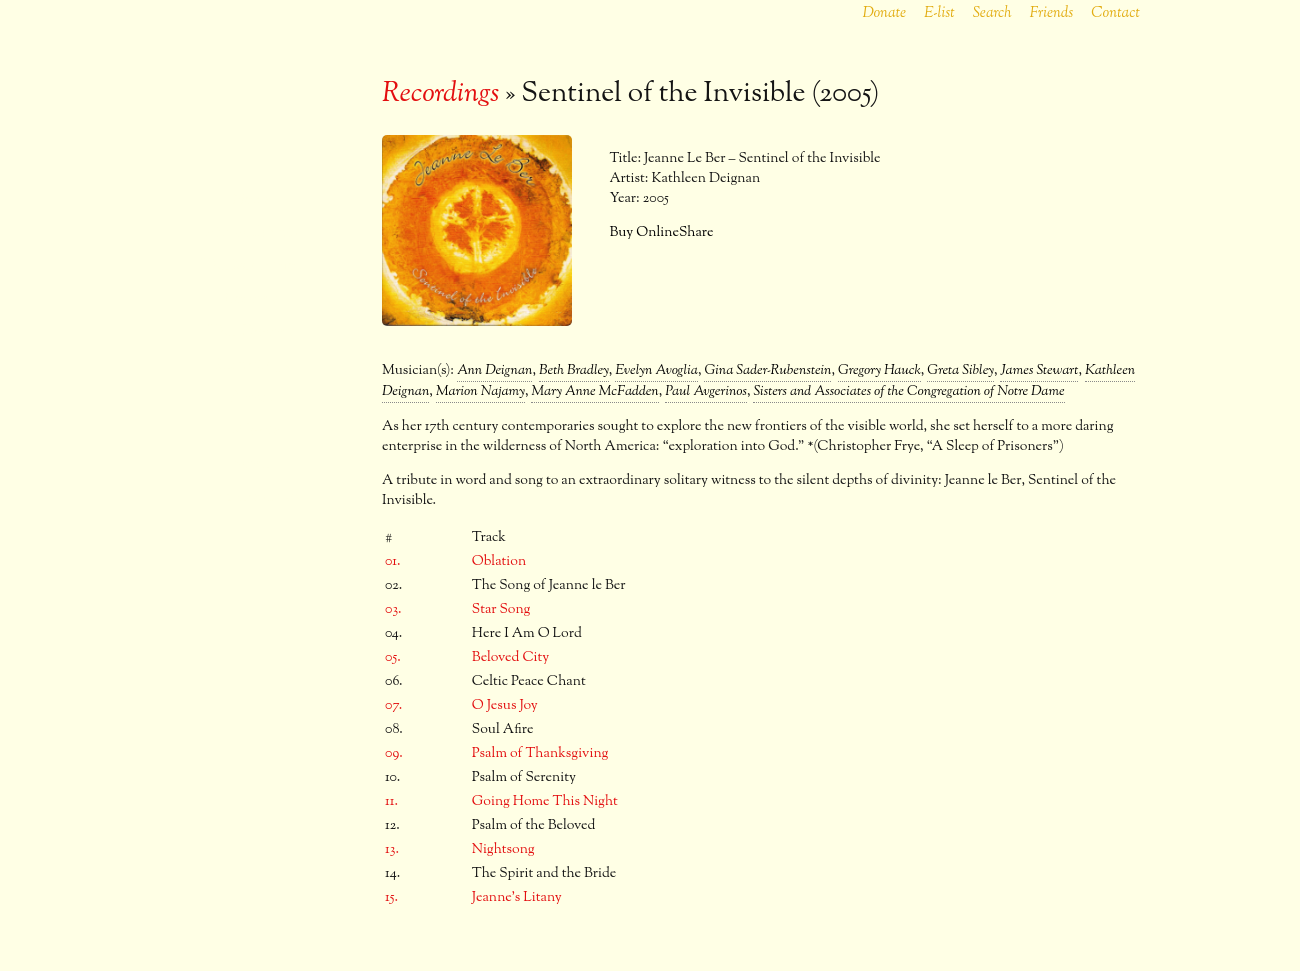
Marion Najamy (480, 392)
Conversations (251, 497)
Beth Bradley (574, 371)
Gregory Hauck (879, 371)
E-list (939, 13)
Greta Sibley (960, 371)
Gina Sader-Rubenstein (767, 371)
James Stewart (1039, 371)
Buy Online (644, 232)
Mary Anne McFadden (594, 392)
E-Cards (251, 431)
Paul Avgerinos (706, 392)
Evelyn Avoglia (656, 371)
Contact (1115, 13)
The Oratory (251, 332)
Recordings (250, 365)
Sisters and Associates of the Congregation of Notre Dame (908, 392)
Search (992, 13)
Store (250, 464)
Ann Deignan (495, 371)
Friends (1051, 13)
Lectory (251, 299)
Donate (884, 13)
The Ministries (251, 266)
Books (251, 398)
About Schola (251, 233)
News (251, 200)
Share (696, 232)
